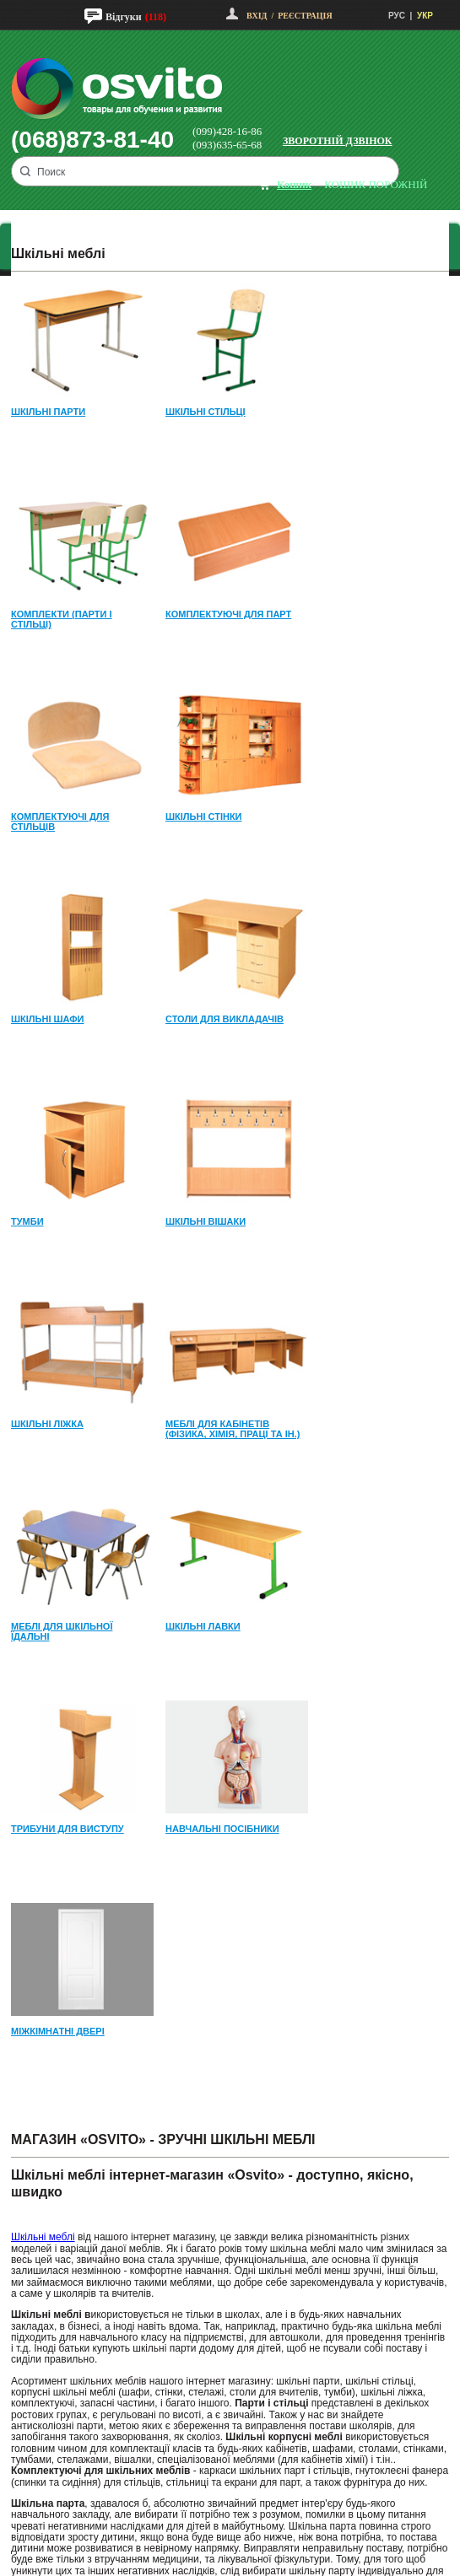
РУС (396, 15)
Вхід (256, 15)
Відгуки (124, 17)
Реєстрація (305, 15)
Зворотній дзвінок (337, 141)
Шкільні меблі (43, 2237)
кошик (294, 184)
